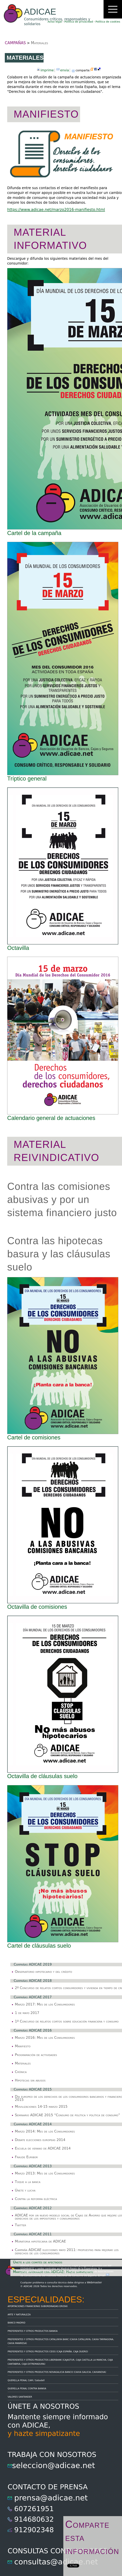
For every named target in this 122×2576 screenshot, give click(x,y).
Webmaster (94, 2282)
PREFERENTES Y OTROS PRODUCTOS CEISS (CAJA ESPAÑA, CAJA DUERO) (48, 2351)
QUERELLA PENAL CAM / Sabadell (26, 2380)
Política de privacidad (78, 21)
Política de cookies (107, 21)
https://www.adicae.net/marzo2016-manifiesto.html (56, 209)
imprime (47, 70)
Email (103, 2275)
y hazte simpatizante (44, 2433)
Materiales (39, 43)
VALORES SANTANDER (20, 2397)
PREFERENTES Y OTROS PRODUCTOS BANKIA (33, 2331)
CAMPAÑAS (15, 43)
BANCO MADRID (16, 2322)
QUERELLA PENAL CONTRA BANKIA (27, 2388)
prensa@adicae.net (51, 2497)
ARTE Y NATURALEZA (19, 2314)
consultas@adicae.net (56, 2561)
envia (64, 70)
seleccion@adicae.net (53, 2465)
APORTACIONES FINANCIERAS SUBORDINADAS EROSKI (38, 2306)
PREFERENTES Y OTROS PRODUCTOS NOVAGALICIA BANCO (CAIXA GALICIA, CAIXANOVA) (57, 2372)
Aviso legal (55, 21)
